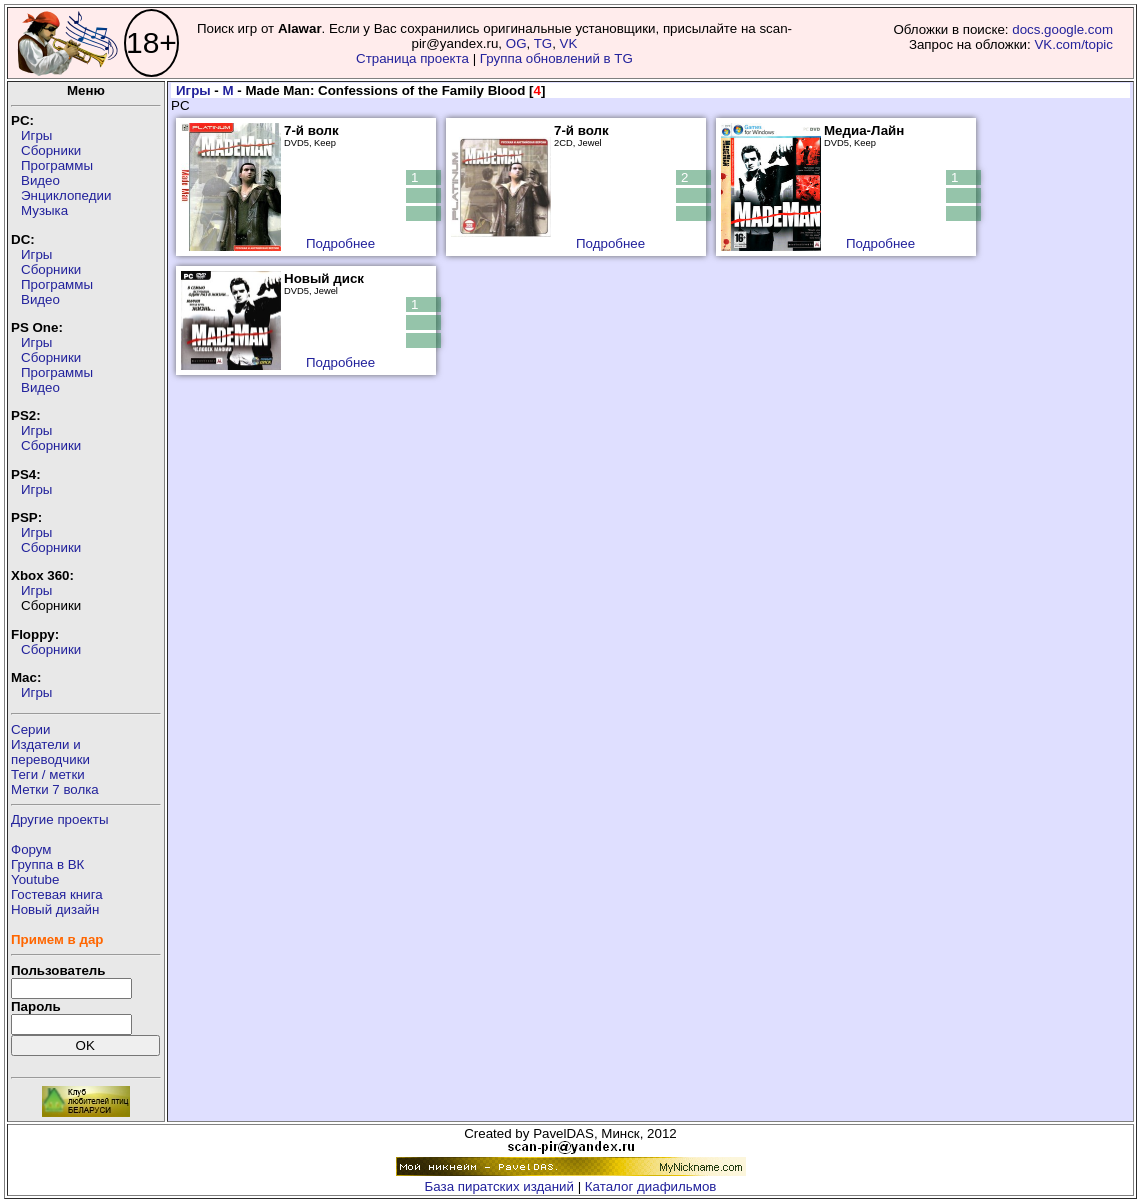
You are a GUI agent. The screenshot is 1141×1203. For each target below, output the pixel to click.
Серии (30, 729)
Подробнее (340, 243)
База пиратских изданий (499, 1186)
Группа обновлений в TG (556, 58)
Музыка (44, 210)
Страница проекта (412, 58)
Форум (31, 849)
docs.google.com (1062, 29)
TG (543, 43)
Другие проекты (60, 819)
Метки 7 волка (55, 789)
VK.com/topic (1073, 44)
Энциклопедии (66, 195)
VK (569, 43)
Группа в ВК (47, 864)
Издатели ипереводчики (50, 752)
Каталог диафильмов (651, 1186)
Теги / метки (48, 774)
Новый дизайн (55, 909)
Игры (36, 135)
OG (516, 43)
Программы (57, 165)
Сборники (51, 150)
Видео (40, 180)
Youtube (35, 879)
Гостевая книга (57, 894)
